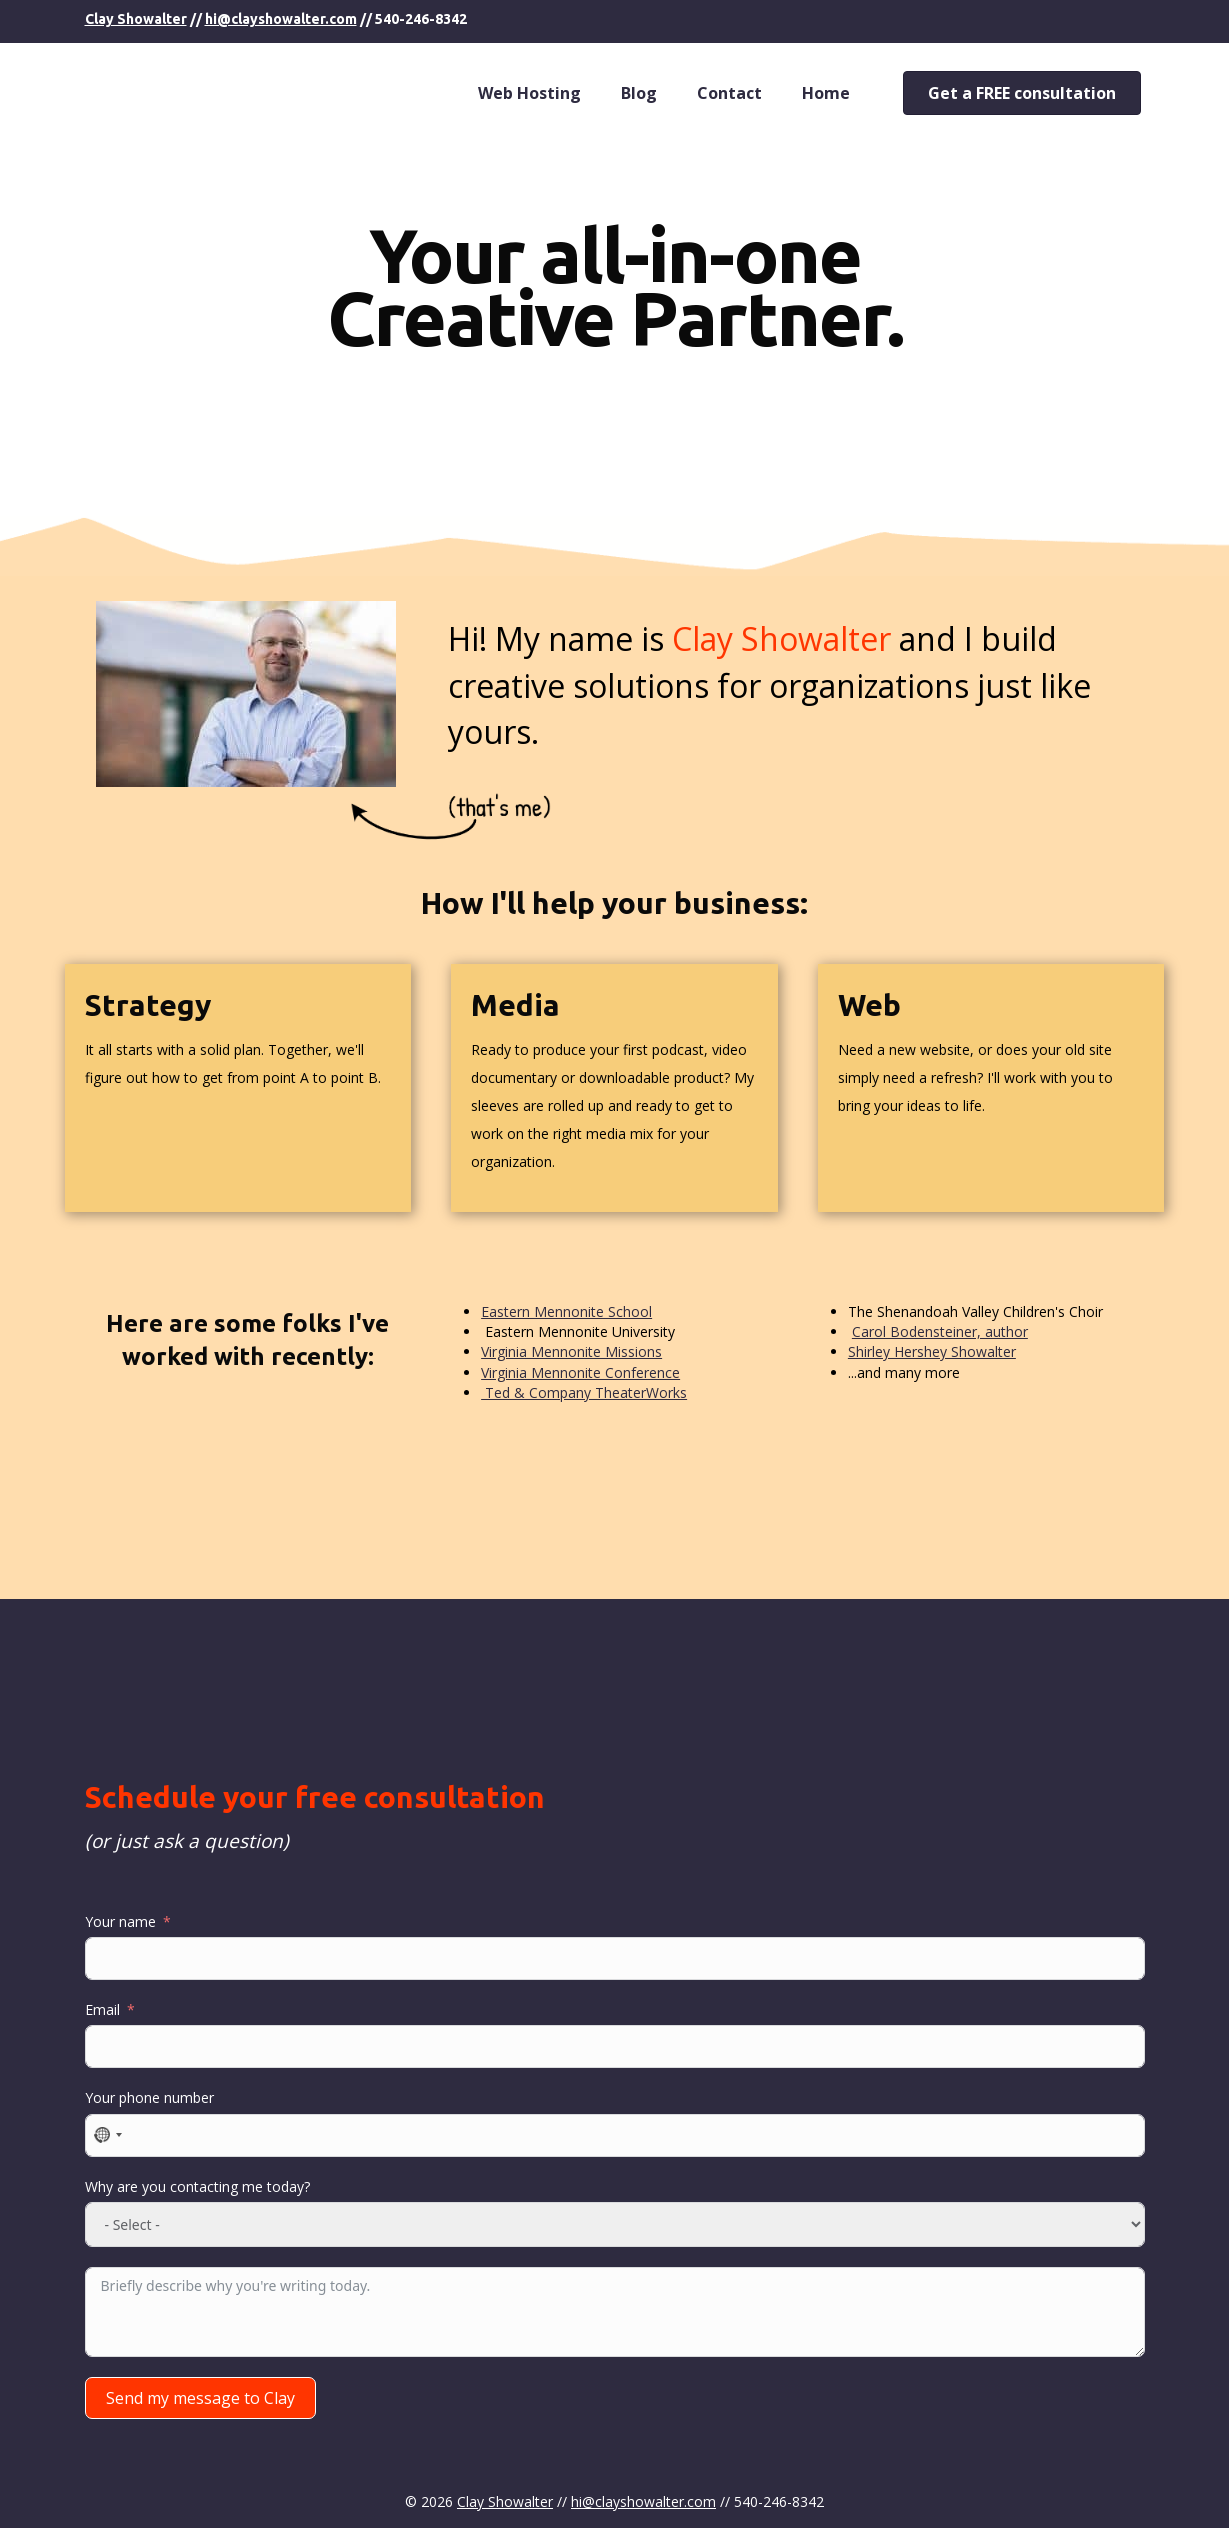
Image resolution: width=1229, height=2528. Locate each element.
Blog (639, 93)
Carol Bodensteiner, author (940, 1331)
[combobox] (107, 2135)
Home (826, 93)
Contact (729, 93)
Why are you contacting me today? (197, 2186)
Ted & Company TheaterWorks (584, 1392)
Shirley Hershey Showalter (932, 1351)
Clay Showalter (136, 19)
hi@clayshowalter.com (281, 19)
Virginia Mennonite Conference (580, 1372)
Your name (120, 1921)
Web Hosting (529, 93)
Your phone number (149, 2097)
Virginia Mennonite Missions (571, 1351)
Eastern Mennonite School (566, 1311)
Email (102, 2009)
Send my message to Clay (200, 2398)
